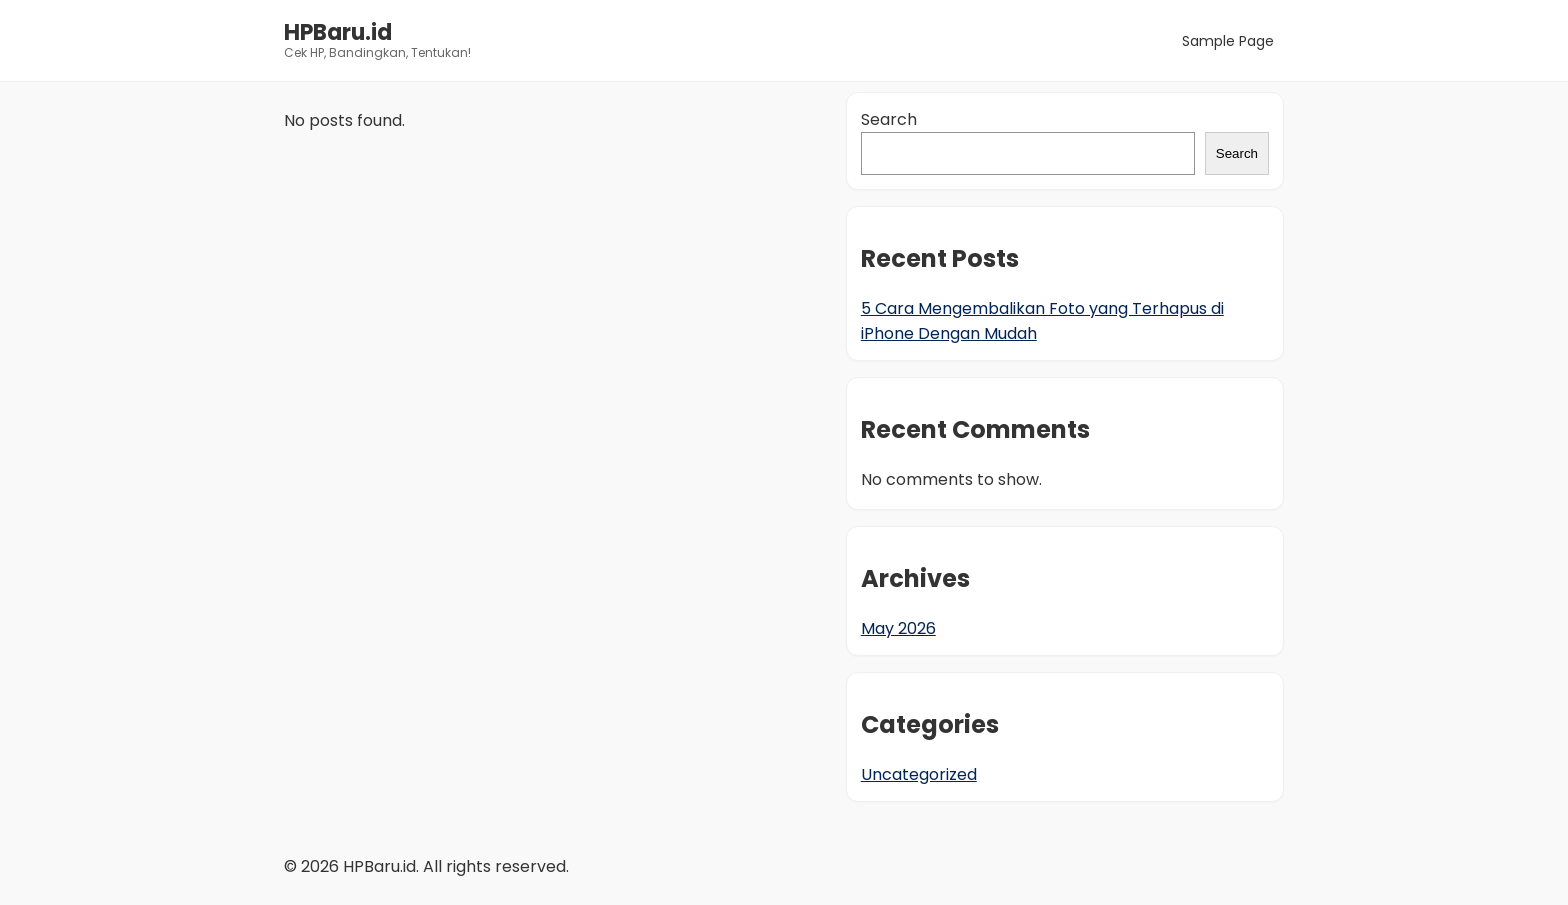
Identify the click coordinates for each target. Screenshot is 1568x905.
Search (889, 119)
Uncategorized (919, 774)
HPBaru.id (338, 32)
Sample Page (1228, 41)
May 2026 (898, 628)
